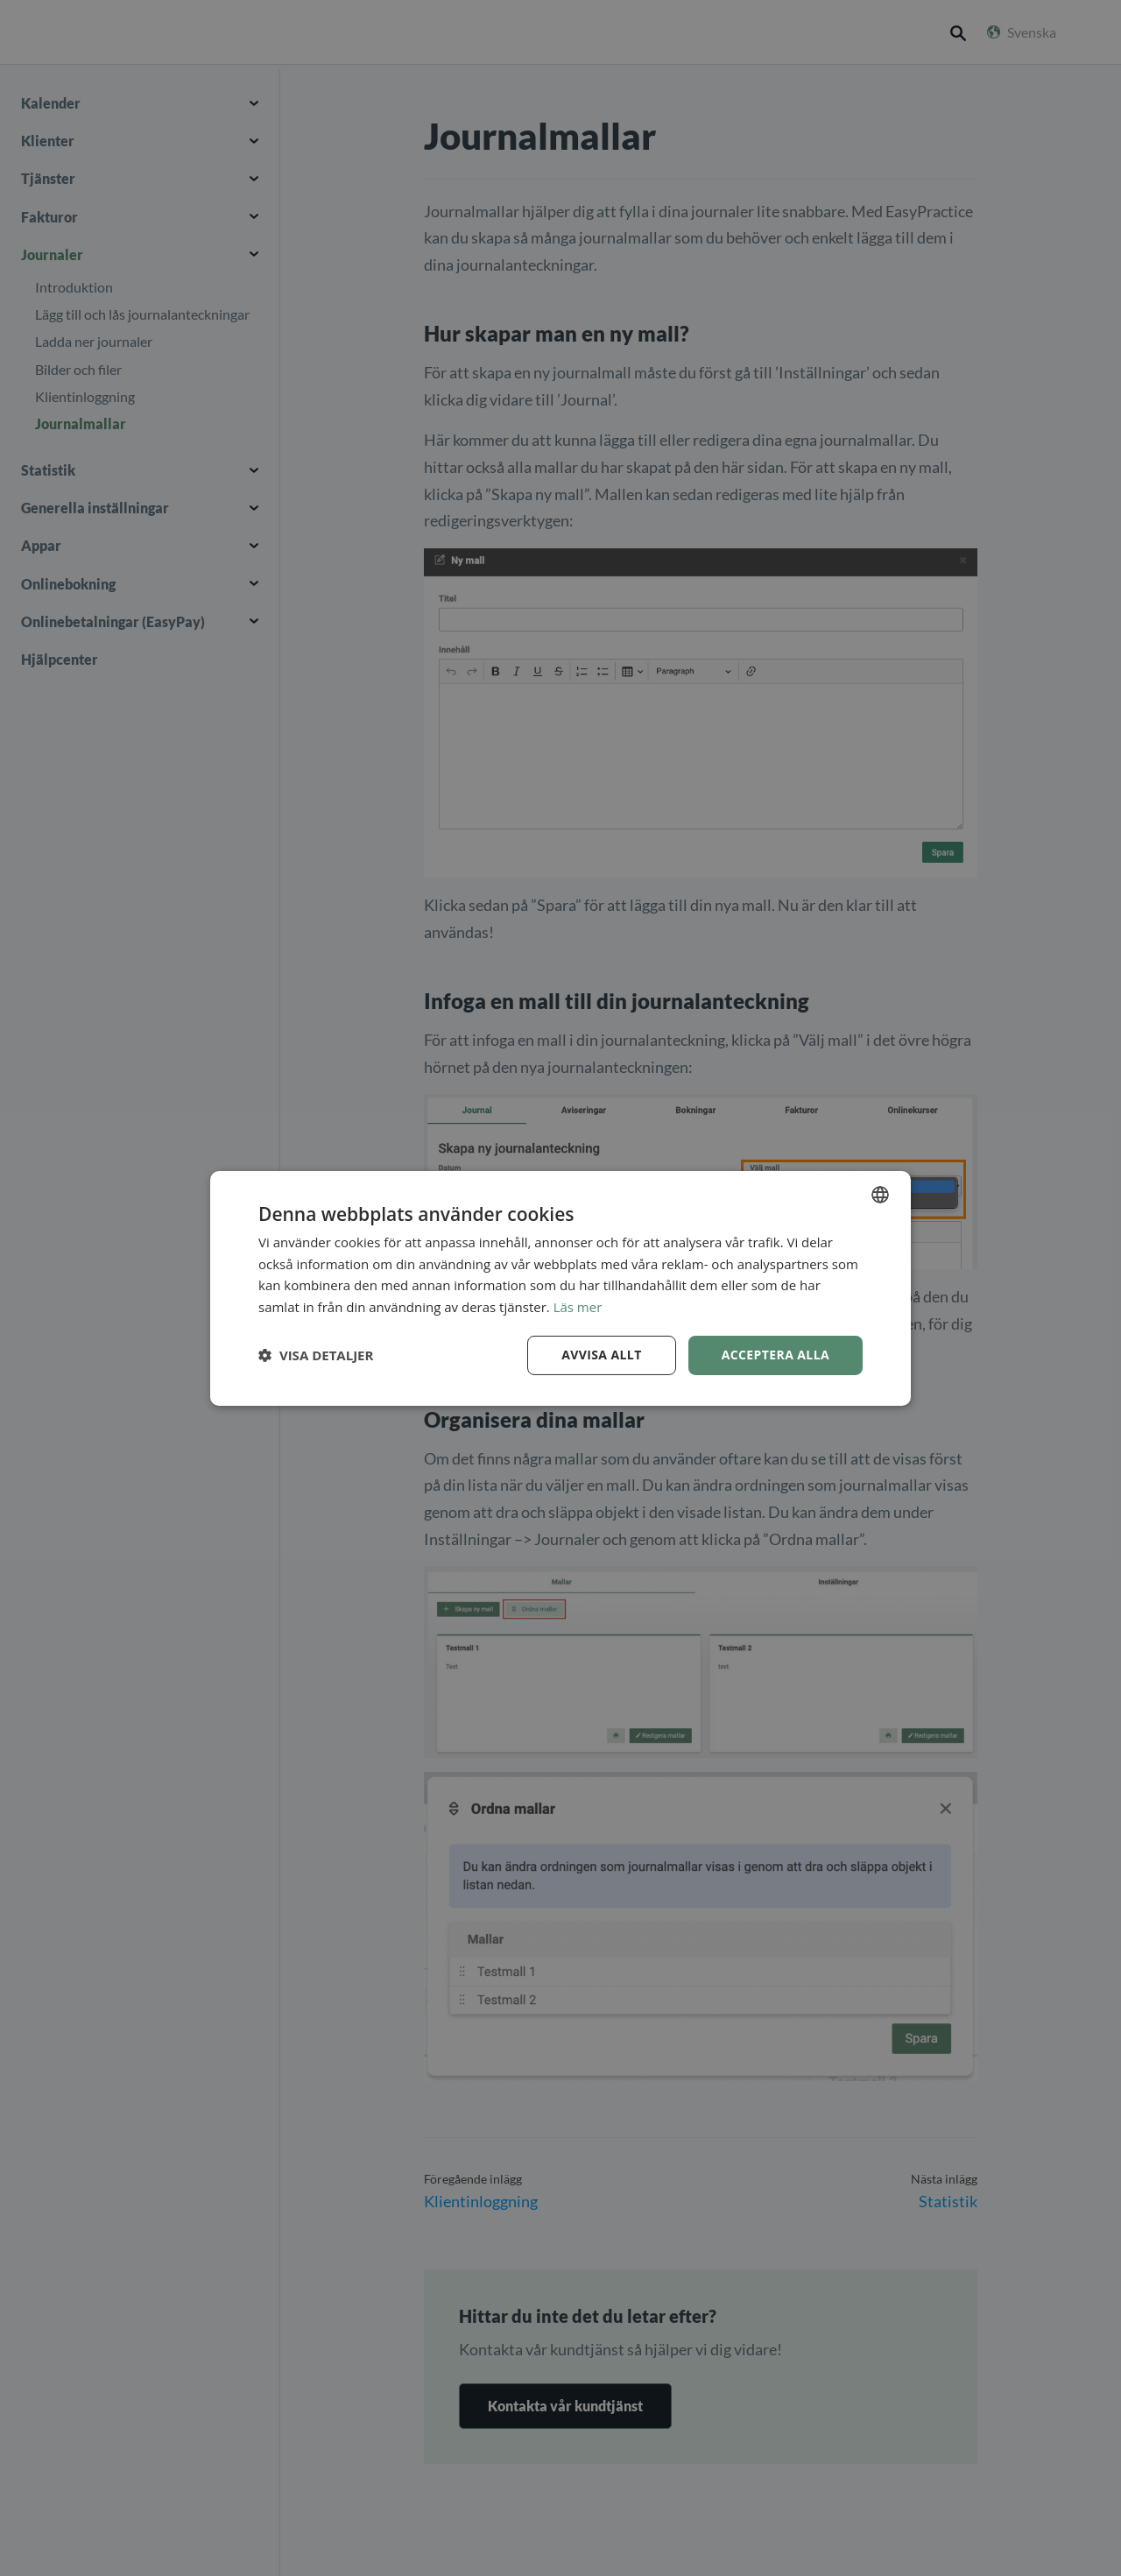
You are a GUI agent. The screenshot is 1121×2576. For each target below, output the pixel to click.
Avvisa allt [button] (601, 1354)
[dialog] (560, 1288)
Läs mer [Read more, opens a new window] (578, 1307)
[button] (315, 1355)
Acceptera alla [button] (775, 1354)
